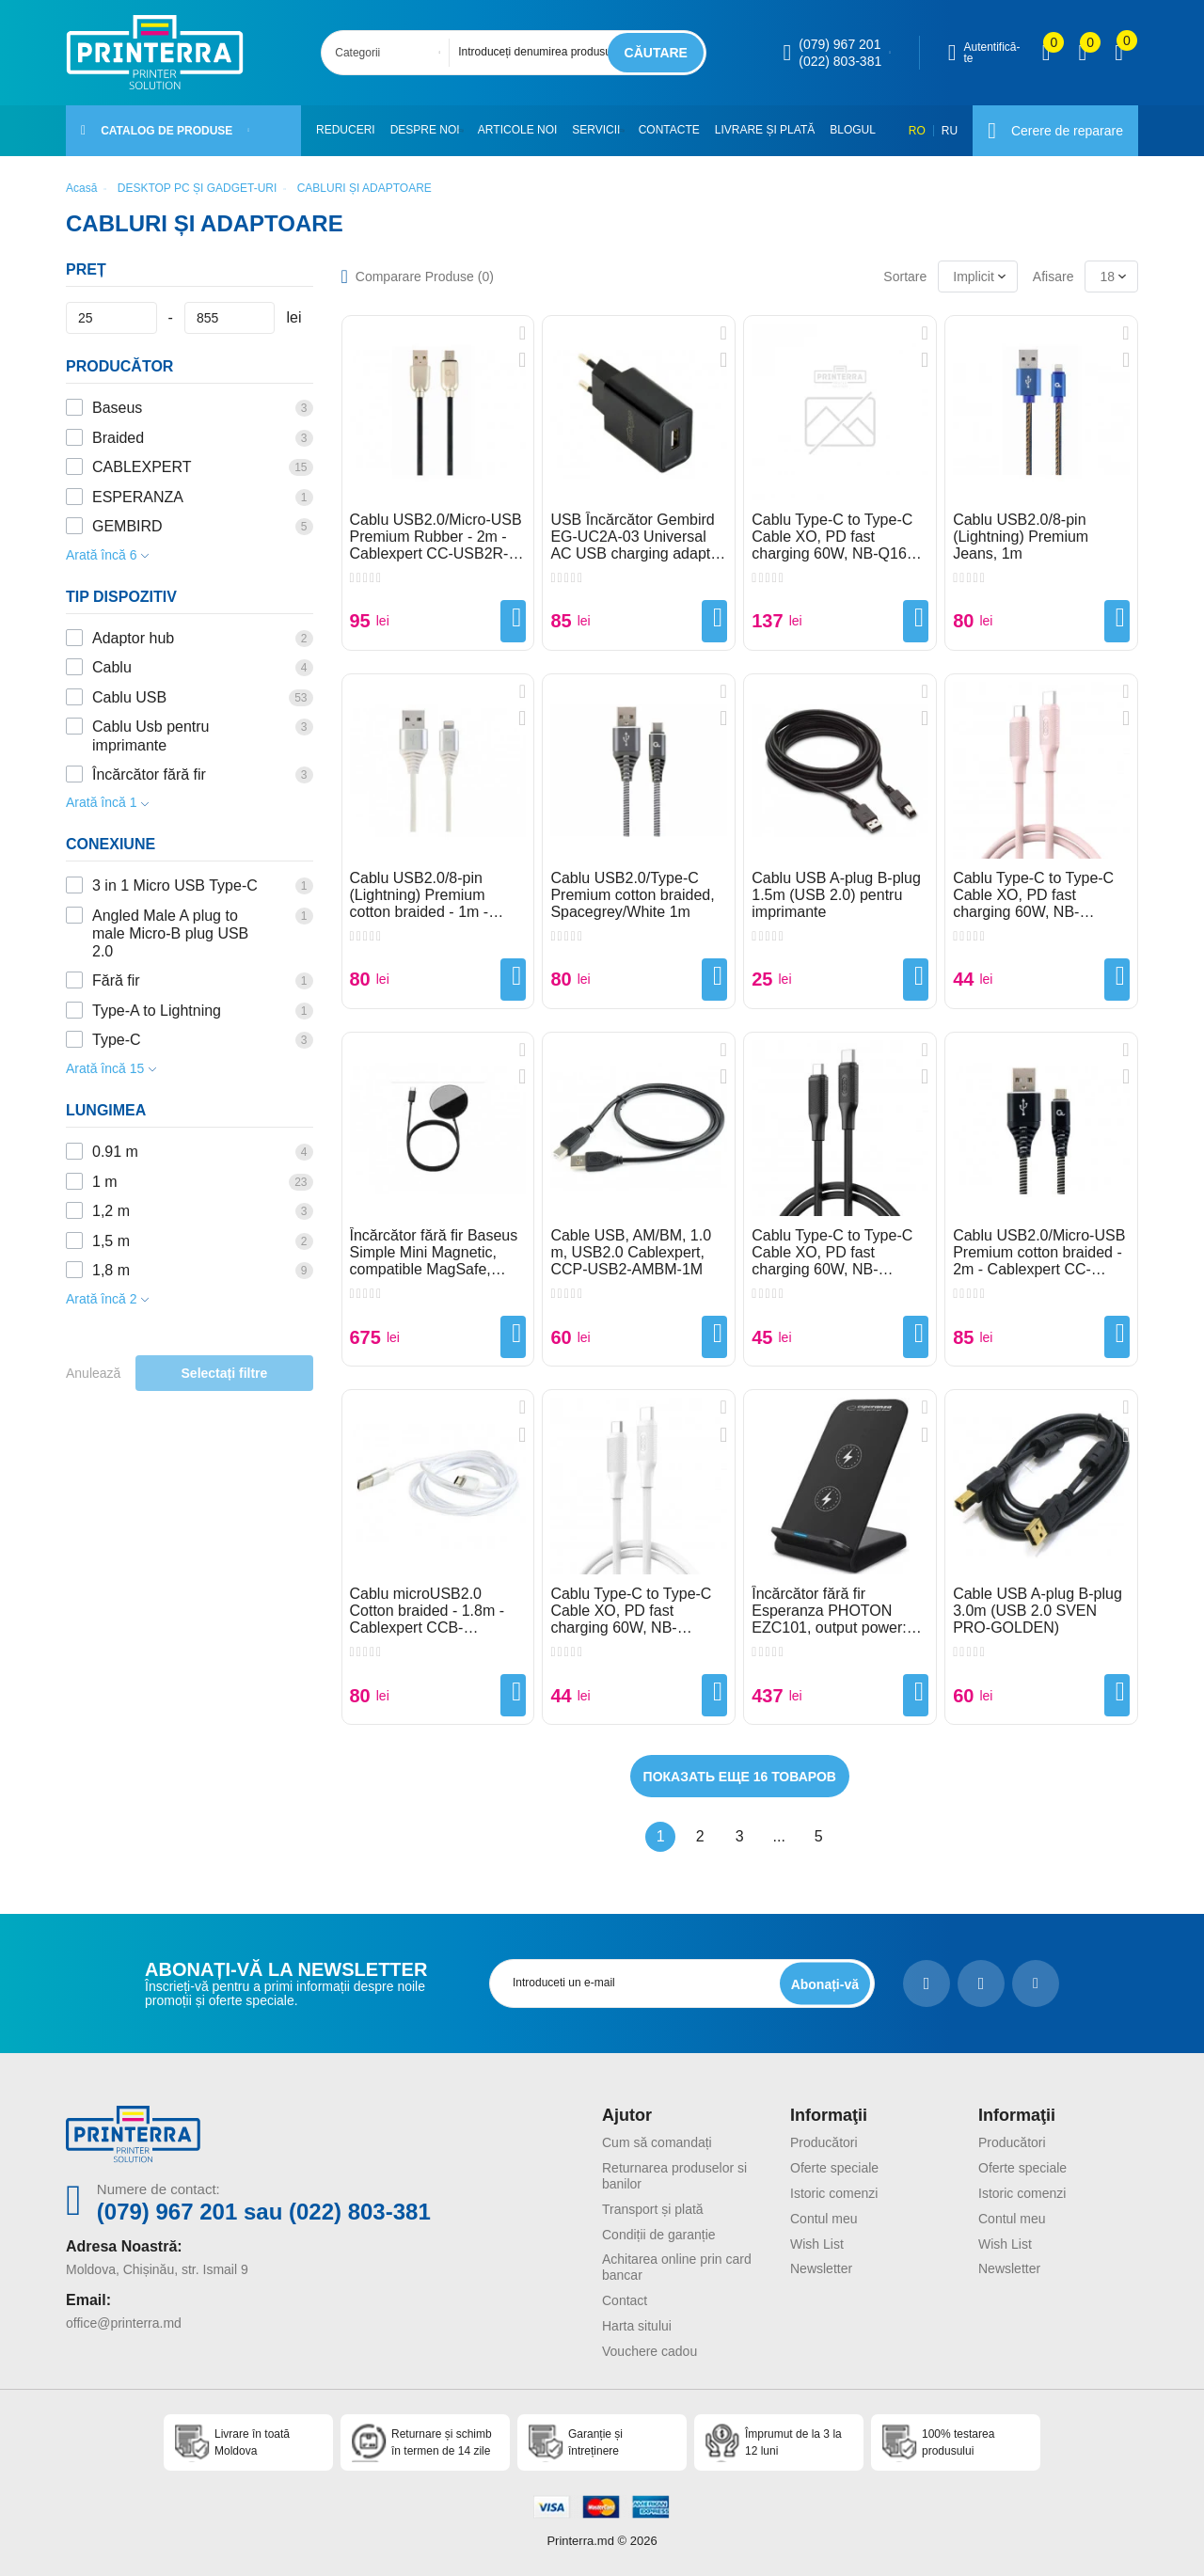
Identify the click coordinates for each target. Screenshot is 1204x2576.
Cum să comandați (657, 2142)
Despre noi (425, 129)
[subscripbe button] (825, 1984)
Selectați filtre (225, 1373)
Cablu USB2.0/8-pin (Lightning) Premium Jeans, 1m (1020, 536)
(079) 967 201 (839, 44)
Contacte (676, 129)
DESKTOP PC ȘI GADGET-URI (197, 188)
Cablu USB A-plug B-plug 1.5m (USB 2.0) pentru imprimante (836, 895)
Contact (624, 2300)
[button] (466, 130)
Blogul (861, 129)
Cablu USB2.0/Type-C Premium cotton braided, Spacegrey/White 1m (632, 895)
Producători (824, 2142)
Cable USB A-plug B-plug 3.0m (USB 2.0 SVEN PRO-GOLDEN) (1037, 1611)
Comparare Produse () (425, 276)
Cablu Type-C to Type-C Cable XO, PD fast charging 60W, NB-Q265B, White (630, 1611)
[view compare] (1046, 52)
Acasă (81, 188)
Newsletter (821, 2268)
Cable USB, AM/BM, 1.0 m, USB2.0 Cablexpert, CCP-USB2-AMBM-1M (630, 1252)
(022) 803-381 (840, 61)
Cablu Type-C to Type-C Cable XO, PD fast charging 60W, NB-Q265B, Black (832, 1252)
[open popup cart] (1119, 53)
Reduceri (345, 129)
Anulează (93, 1373)
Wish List (817, 2244)
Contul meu (824, 2218)
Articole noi (521, 129)
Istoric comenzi (834, 2193)
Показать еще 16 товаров (739, 1776)
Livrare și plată (772, 129)
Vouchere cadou (649, 2351)
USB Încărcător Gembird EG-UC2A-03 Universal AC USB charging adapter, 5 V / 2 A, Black (638, 537)
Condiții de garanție (659, 2234)
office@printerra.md (124, 2323)
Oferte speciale (834, 2167)
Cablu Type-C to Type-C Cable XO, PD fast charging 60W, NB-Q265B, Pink (1033, 895)
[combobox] (391, 53)
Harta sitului (637, 2325)
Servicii (601, 129)
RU (950, 130)
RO (917, 130)
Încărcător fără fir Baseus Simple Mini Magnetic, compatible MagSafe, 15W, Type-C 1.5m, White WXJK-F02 (435, 1252)
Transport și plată (653, 2209)
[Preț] (111, 318)
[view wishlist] (1082, 52)
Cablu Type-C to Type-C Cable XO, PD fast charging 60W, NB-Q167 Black (833, 537)
